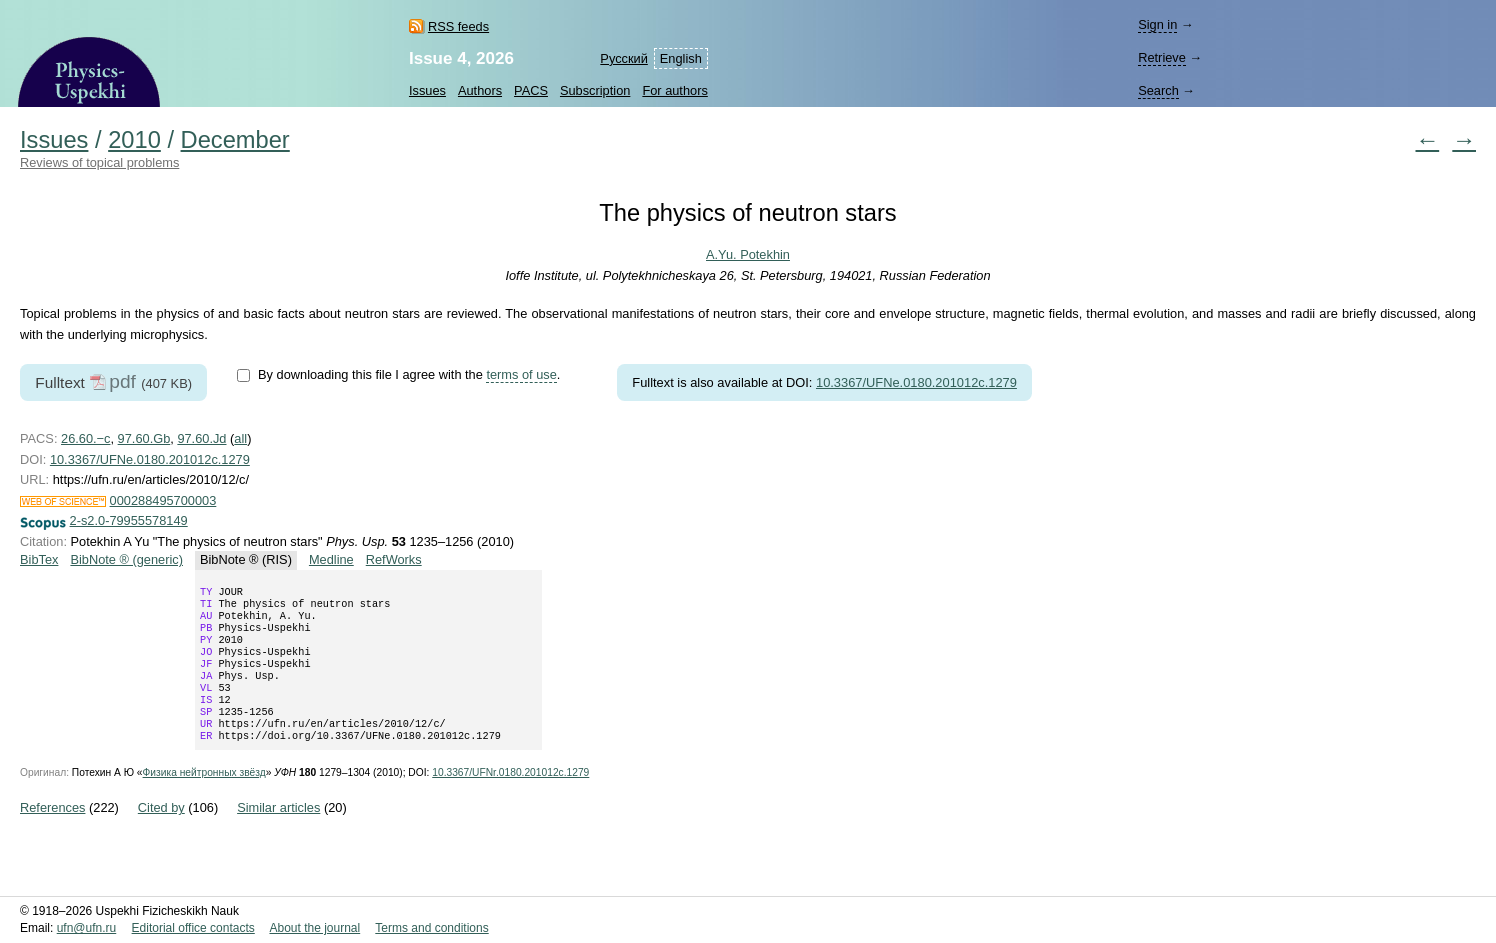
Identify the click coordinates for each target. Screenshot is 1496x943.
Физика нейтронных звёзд (204, 798)
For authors (674, 90)
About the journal (314, 928)
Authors (480, 90)
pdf (122, 381)
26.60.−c (85, 438)
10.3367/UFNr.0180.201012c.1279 (510, 798)
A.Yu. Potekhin (748, 254)
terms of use (521, 374)
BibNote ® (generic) (126, 559)
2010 (134, 140)
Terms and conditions (431, 928)
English (681, 58)
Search (1158, 90)
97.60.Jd (201, 438)
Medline (331, 559)
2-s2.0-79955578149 (129, 520)
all (240, 438)
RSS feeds (458, 26)
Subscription (595, 90)
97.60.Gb (144, 438)
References (52, 833)
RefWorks (394, 559)
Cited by (161, 833)
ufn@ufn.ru (87, 928)
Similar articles (278, 833)
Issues (427, 90)
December (235, 140)
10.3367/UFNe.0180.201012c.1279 (916, 382)
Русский (623, 58)
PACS (531, 90)
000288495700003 (163, 500)
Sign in (1157, 24)
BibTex (39, 559)
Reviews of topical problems (99, 162)
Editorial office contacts (193, 928)
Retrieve (1162, 57)
